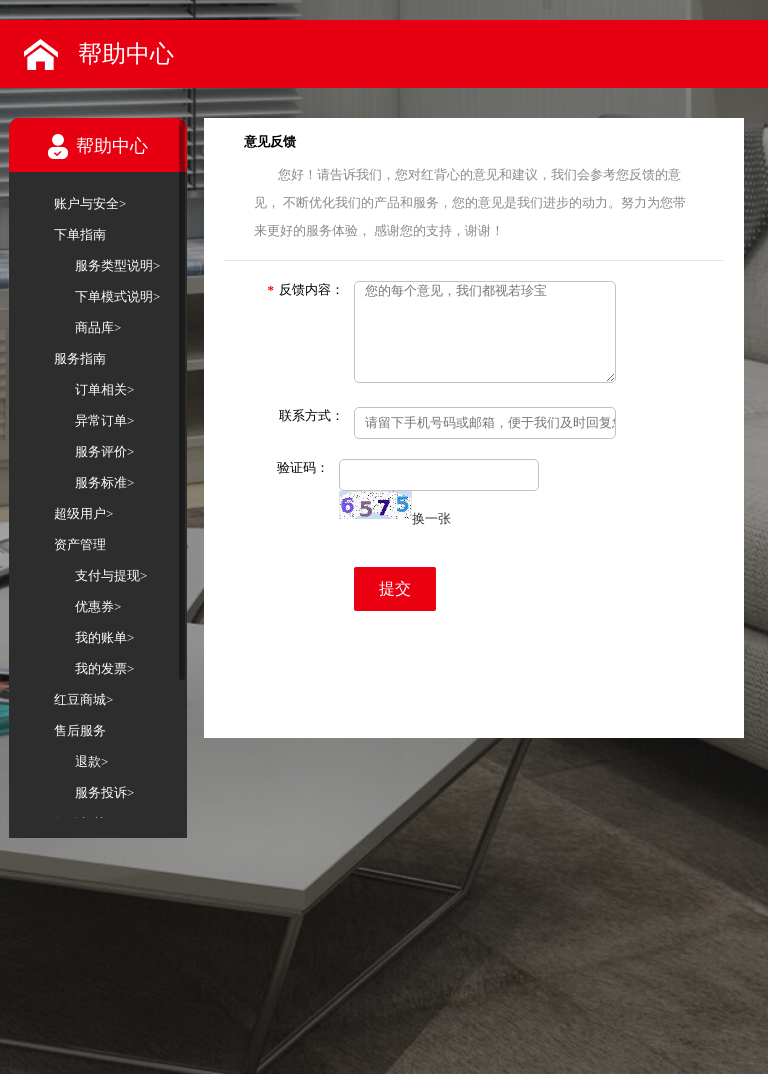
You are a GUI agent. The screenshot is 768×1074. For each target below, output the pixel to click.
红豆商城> (83, 699)
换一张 (431, 518)
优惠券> (98, 606)
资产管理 (80, 544)
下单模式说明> (117, 296)
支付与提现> (111, 575)
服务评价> (104, 451)
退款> (91, 761)
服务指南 (80, 358)
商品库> (98, 327)
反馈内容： (306, 289)
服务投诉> (104, 792)
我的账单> (104, 637)
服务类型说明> (117, 265)
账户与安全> (90, 203)
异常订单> (104, 420)
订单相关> (104, 389)
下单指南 (80, 234)
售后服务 (80, 730)
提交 (395, 588)
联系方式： (311, 415)
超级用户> (83, 513)
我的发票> (104, 668)
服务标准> (104, 482)
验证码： (303, 467)
